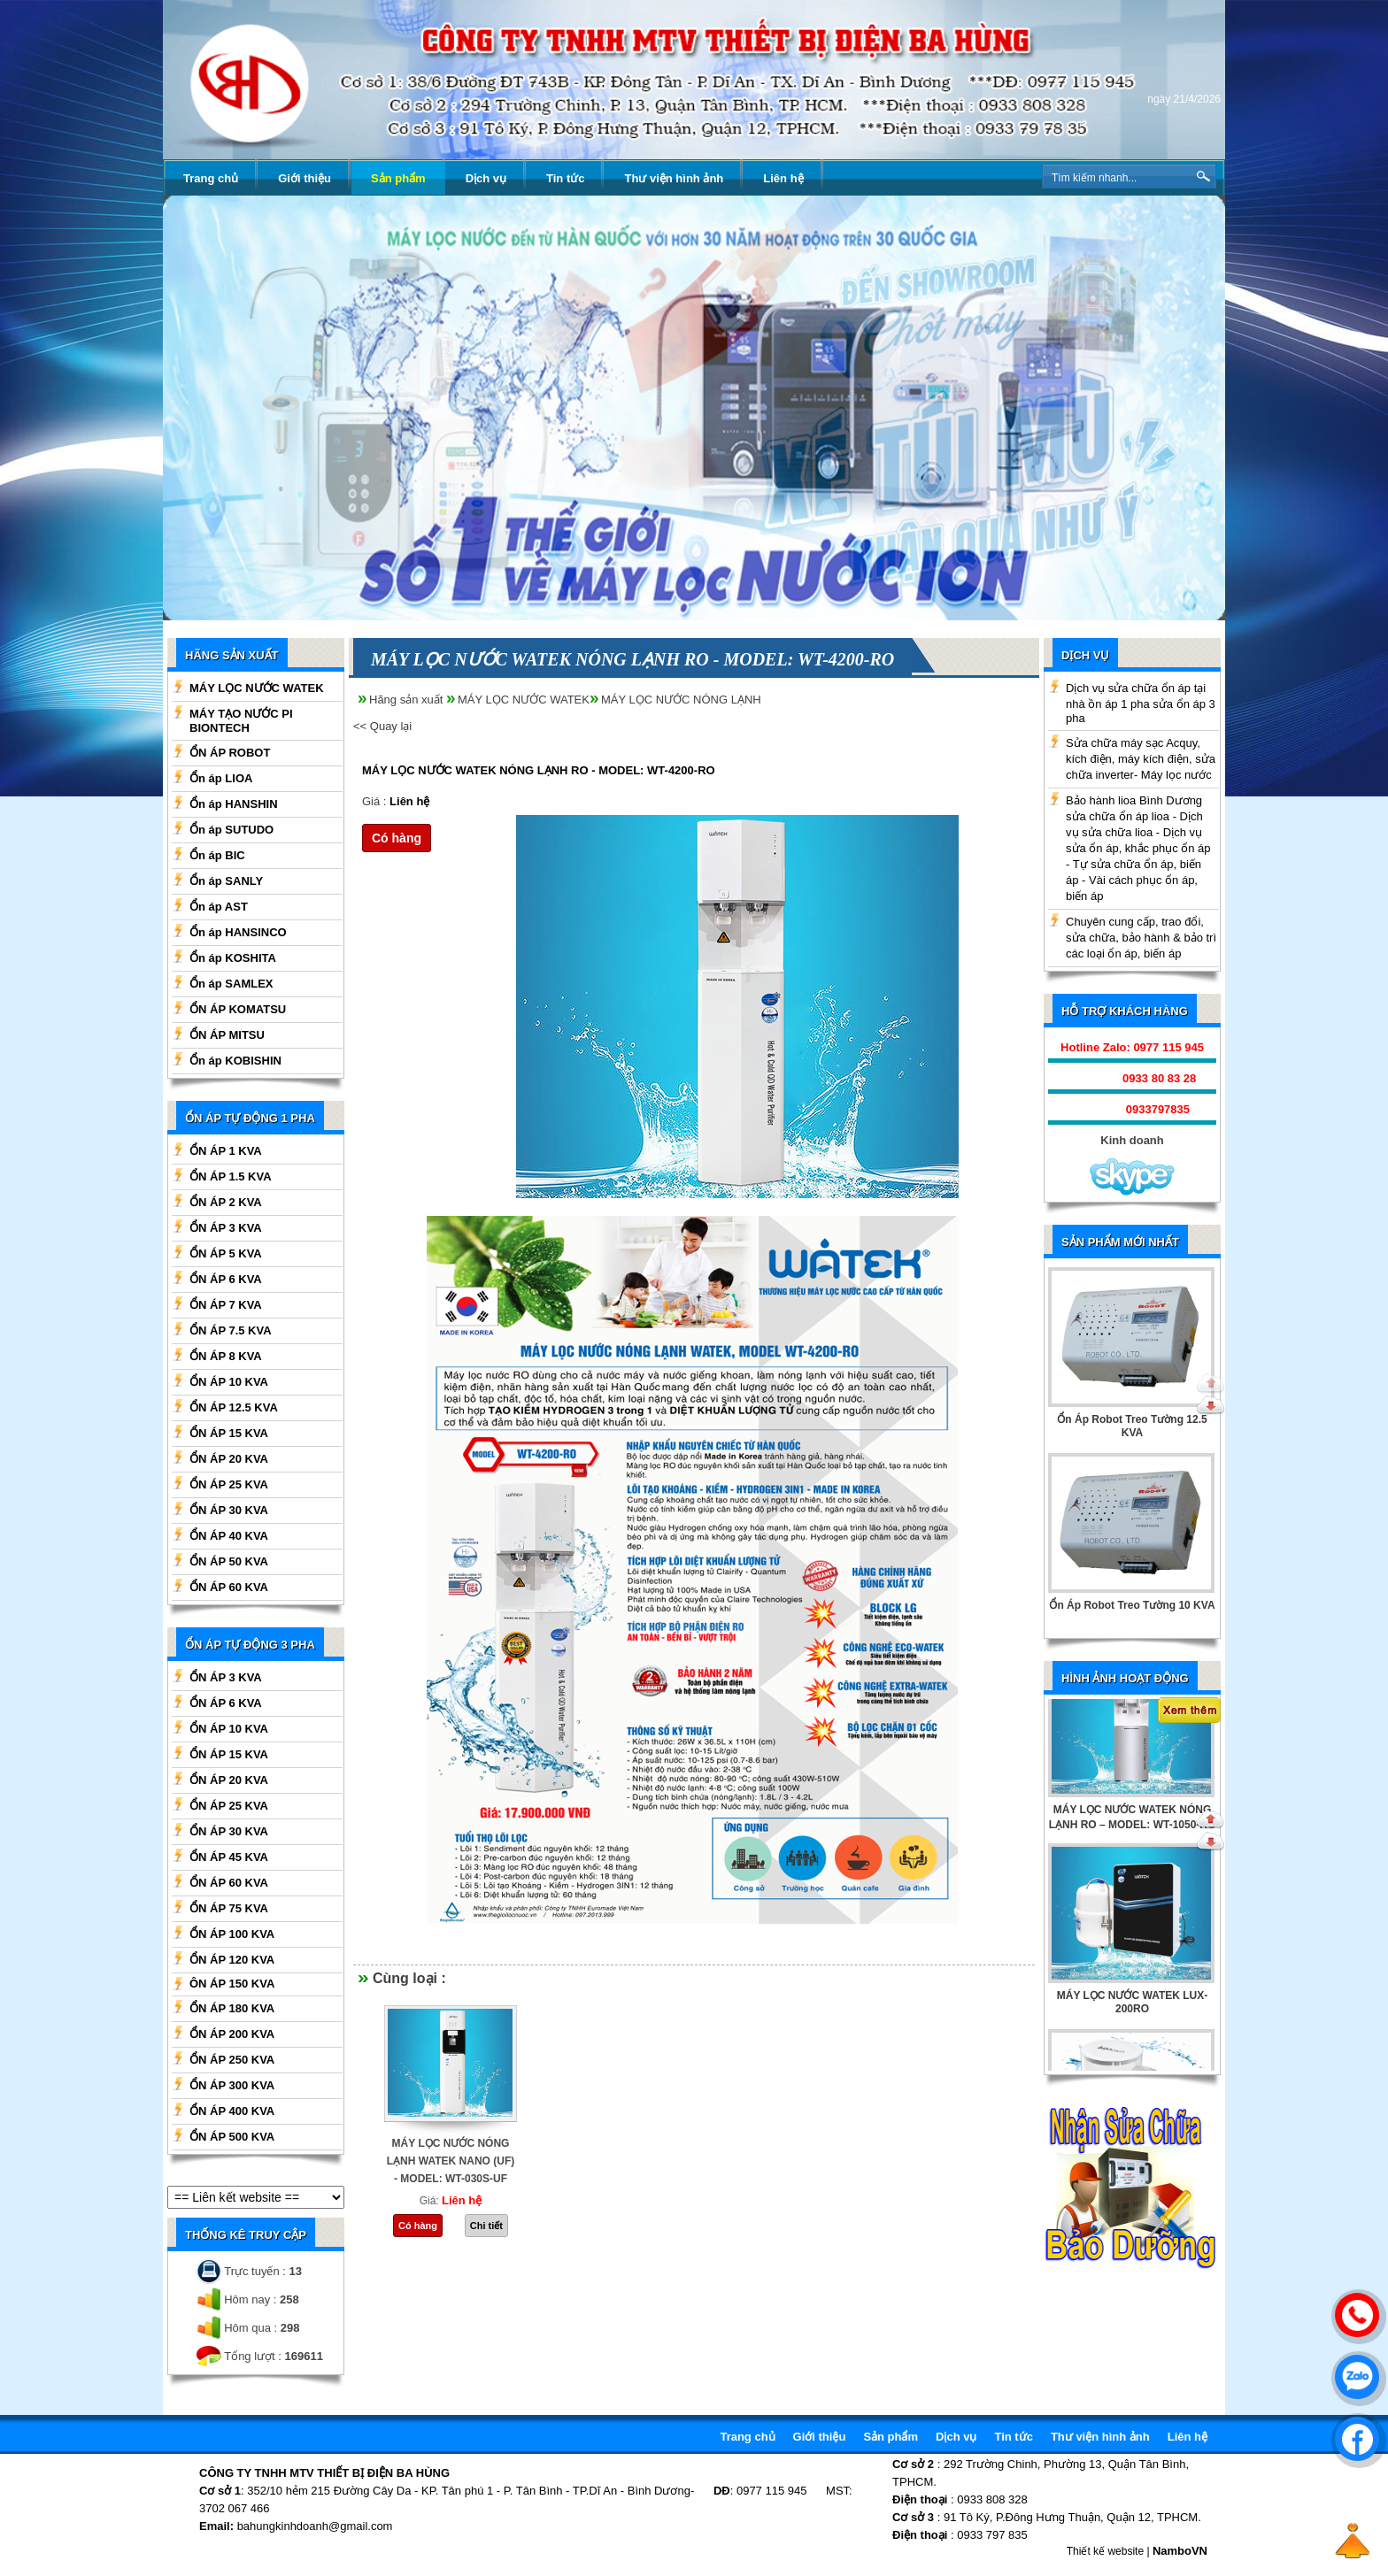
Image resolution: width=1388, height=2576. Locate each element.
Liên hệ (783, 178)
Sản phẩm (398, 178)
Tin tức (565, 178)
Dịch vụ (486, 178)
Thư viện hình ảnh (673, 178)
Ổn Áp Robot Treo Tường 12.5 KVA (1132, 1426)
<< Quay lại (382, 726)
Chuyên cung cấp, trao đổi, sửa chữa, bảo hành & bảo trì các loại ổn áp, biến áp (1141, 937)
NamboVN (1180, 2550)
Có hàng (396, 838)
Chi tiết (486, 2225)
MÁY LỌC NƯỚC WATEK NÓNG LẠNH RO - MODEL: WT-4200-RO (538, 770)
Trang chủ (210, 178)
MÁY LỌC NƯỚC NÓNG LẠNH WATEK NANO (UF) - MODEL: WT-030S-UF (450, 2161)
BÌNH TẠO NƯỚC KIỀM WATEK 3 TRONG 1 (1132, 1862)
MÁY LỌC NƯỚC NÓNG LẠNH (681, 699)
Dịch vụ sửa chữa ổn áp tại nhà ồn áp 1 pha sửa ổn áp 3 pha (1140, 703)
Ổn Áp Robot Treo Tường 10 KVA (1131, 1605)
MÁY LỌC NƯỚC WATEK (524, 699)
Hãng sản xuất (406, 699)
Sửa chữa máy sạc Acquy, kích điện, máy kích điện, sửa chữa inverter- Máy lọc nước (1140, 758)
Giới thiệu (304, 178)
